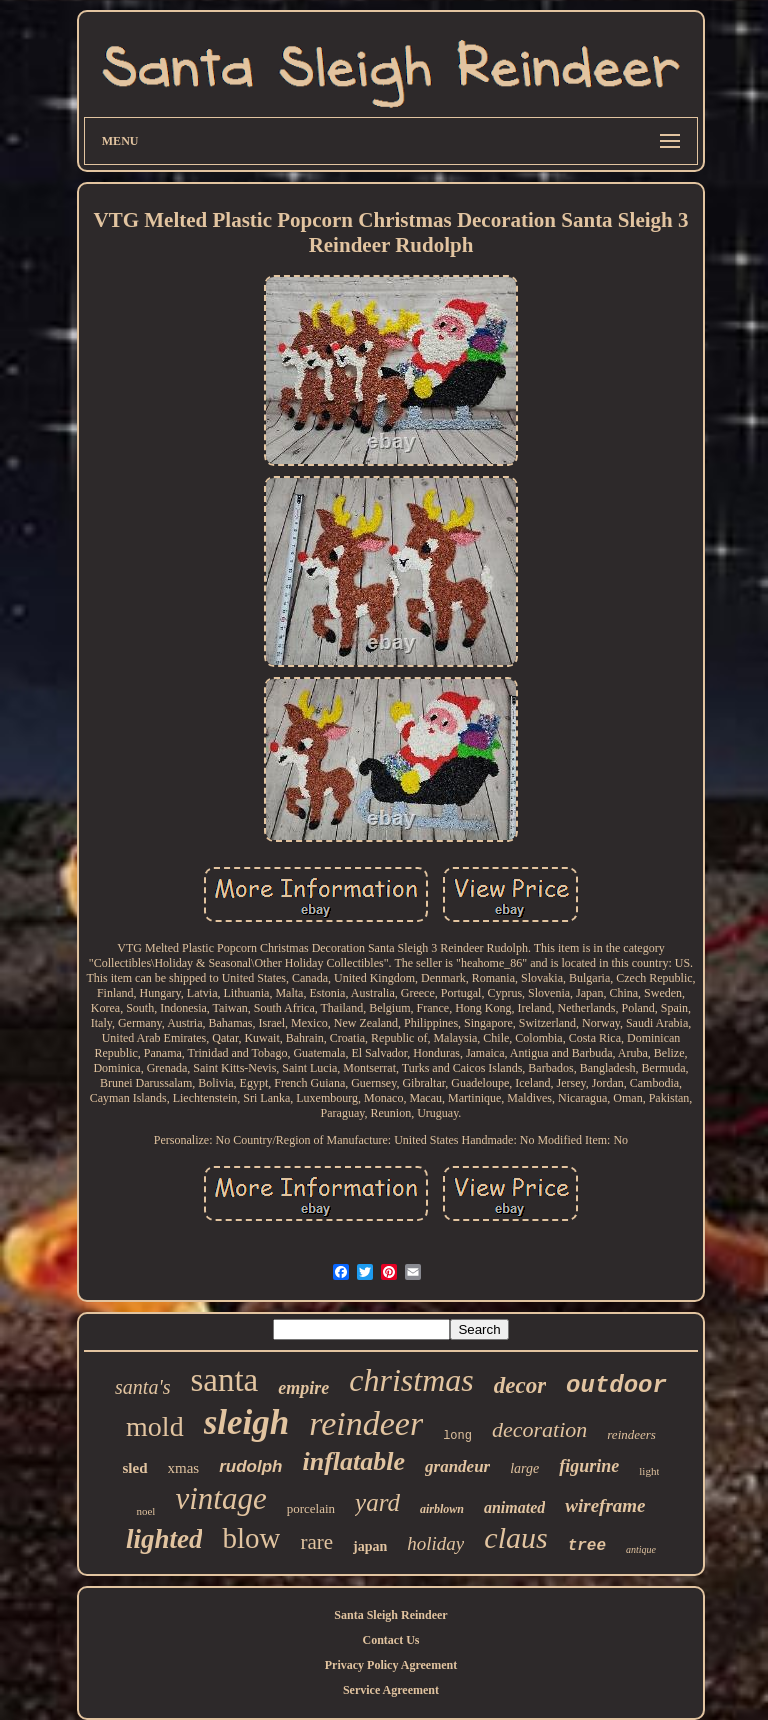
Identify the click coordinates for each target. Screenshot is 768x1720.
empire (303, 1388)
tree (587, 1546)
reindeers (631, 1434)
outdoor (616, 1385)
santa (224, 1380)
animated (514, 1507)
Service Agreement (391, 1690)
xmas (184, 1468)
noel (145, 1511)
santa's (142, 1387)
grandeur (457, 1466)
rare (316, 1542)
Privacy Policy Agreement (391, 1665)
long (457, 1436)
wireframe (605, 1505)
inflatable (353, 1461)
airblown (442, 1509)
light (649, 1471)
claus (515, 1537)
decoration (539, 1429)
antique (641, 1549)
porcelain (311, 1508)
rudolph (250, 1466)
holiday (435, 1543)
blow (251, 1538)
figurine (589, 1466)
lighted (164, 1539)
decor (520, 1385)
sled (135, 1468)
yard (377, 1502)
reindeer (366, 1423)
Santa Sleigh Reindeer (390, 1615)
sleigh (247, 1422)
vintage (220, 1498)
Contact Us (390, 1640)
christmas (411, 1380)
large (524, 1468)
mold (155, 1426)
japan (370, 1546)
